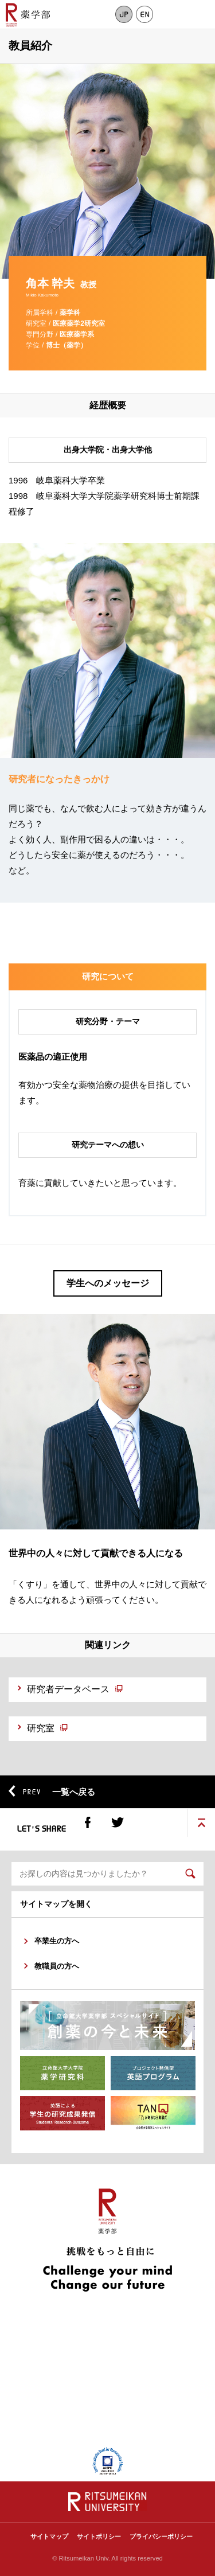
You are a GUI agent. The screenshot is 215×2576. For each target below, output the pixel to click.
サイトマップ (49, 2536)
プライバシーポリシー (161, 2536)
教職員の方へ (56, 1966)
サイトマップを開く (56, 1903)
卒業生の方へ (56, 1941)
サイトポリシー (99, 2536)
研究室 (40, 1728)
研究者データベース (68, 1689)
